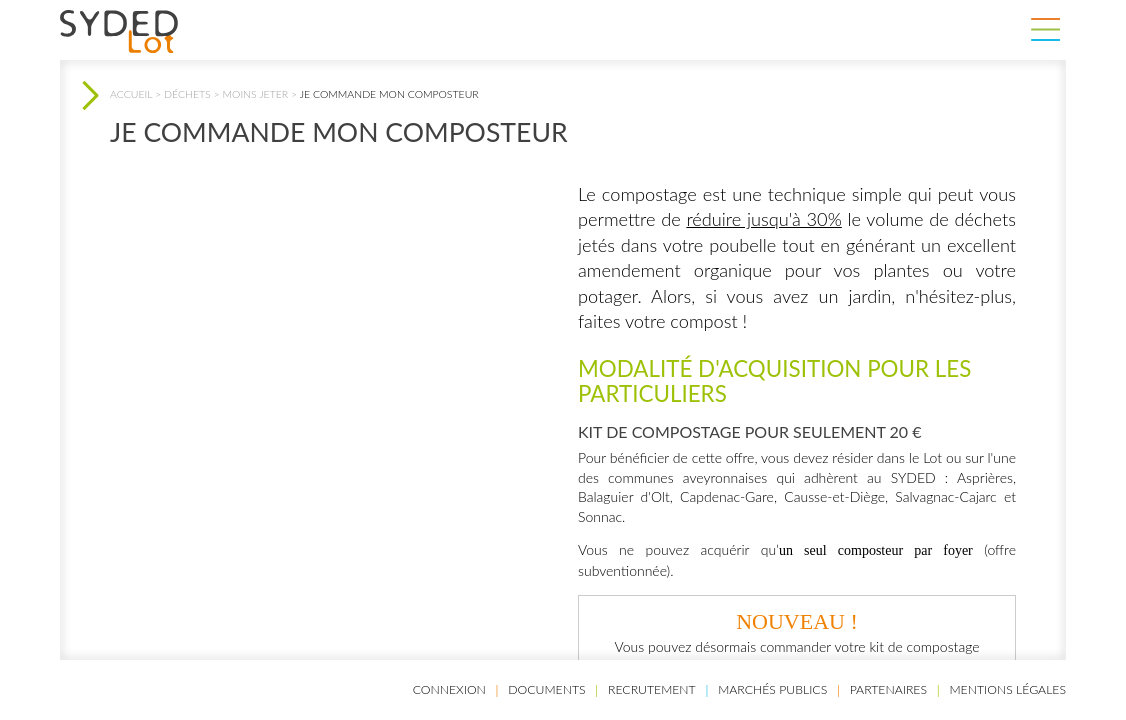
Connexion (449, 689)
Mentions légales (1007, 689)
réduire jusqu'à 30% (763, 219)
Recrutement (652, 689)
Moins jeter (256, 94)
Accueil (131, 94)
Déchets (187, 94)
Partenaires (888, 689)
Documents (546, 689)
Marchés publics (772, 689)
